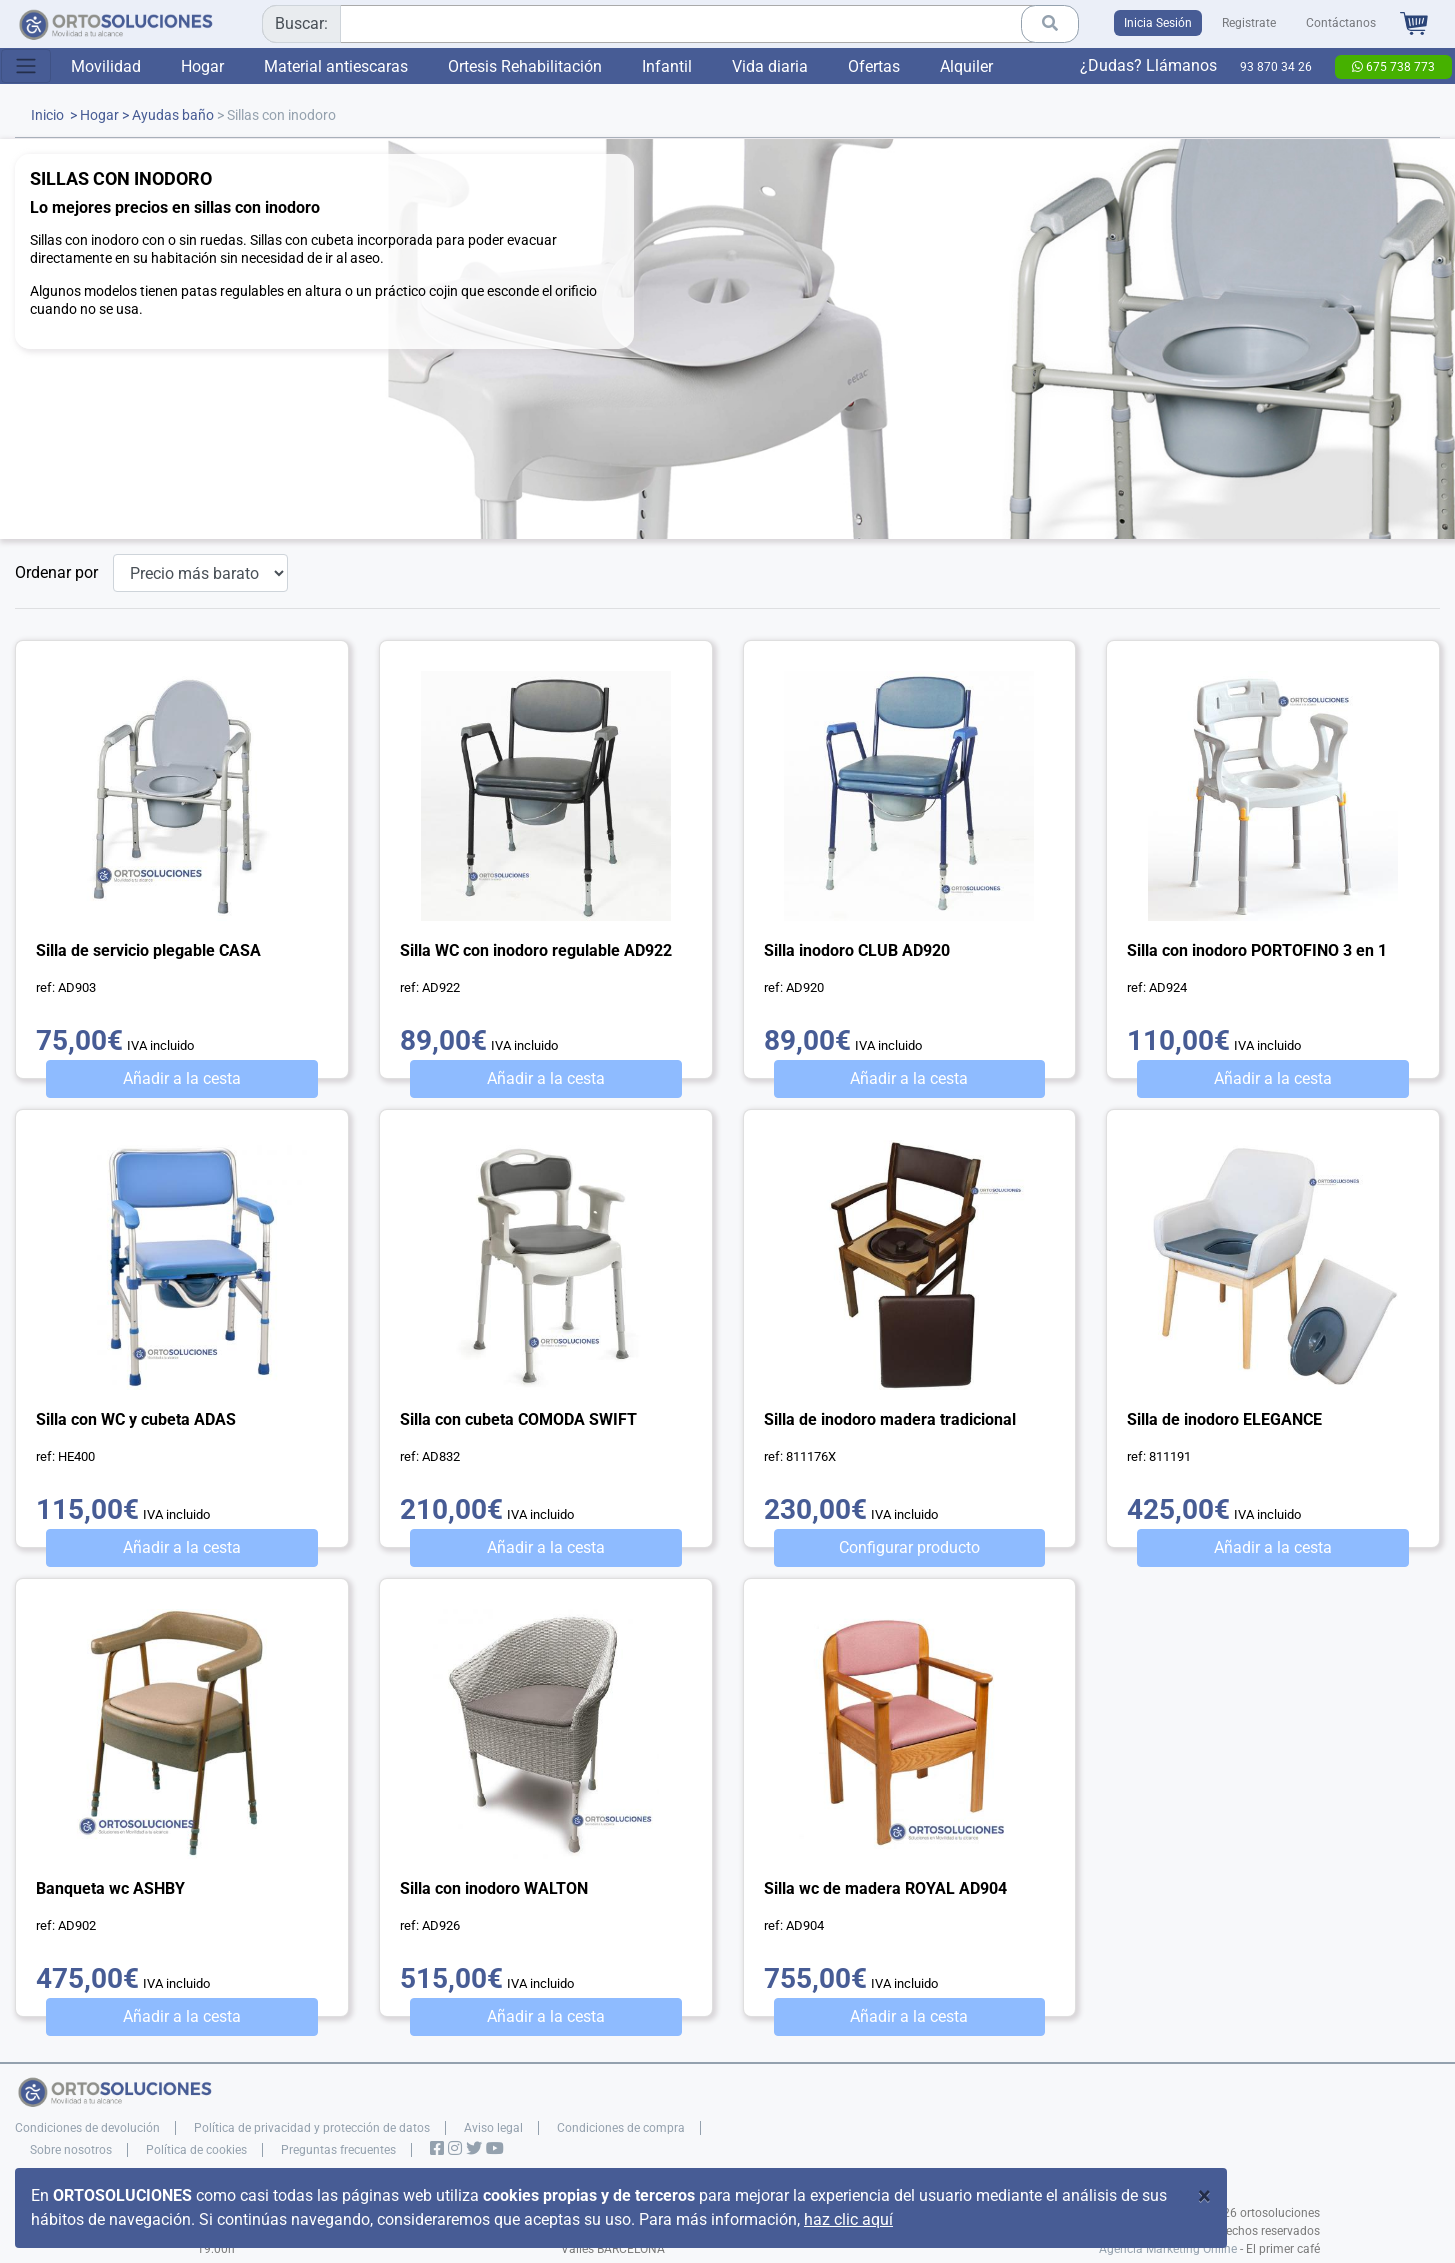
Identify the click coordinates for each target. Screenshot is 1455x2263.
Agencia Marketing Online (1168, 2249)
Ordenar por (56, 572)
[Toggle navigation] (26, 66)
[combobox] (663, 24)
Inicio (47, 115)
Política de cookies (196, 2150)
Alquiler (966, 66)
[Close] (1204, 2196)
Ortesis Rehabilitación (525, 66)
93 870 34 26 (1276, 67)
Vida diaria (770, 66)
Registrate (1249, 23)
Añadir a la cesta (182, 1078)
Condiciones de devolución (87, 2128)
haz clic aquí (848, 2219)
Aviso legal (493, 2128)
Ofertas (874, 66)
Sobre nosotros (71, 2150)
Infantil (667, 66)
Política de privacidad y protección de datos (312, 2128)
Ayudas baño (173, 115)
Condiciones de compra (621, 2128)
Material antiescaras (336, 66)
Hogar (202, 66)
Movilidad (106, 66)
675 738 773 (1393, 67)
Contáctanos (1341, 23)
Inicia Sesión (1158, 23)
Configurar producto (909, 1547)
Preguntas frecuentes (338, 2150)
